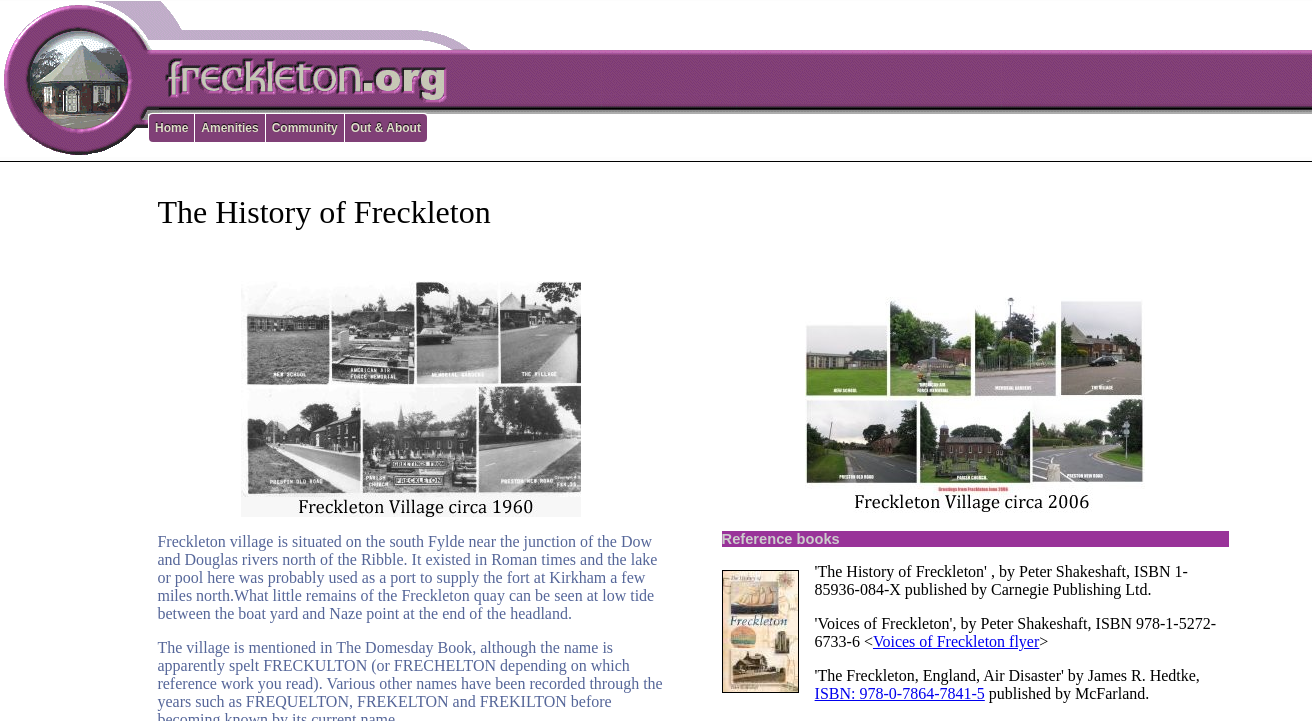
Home (171, 128)
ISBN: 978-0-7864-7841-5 (900, 693)
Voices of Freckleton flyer (956, 641)
